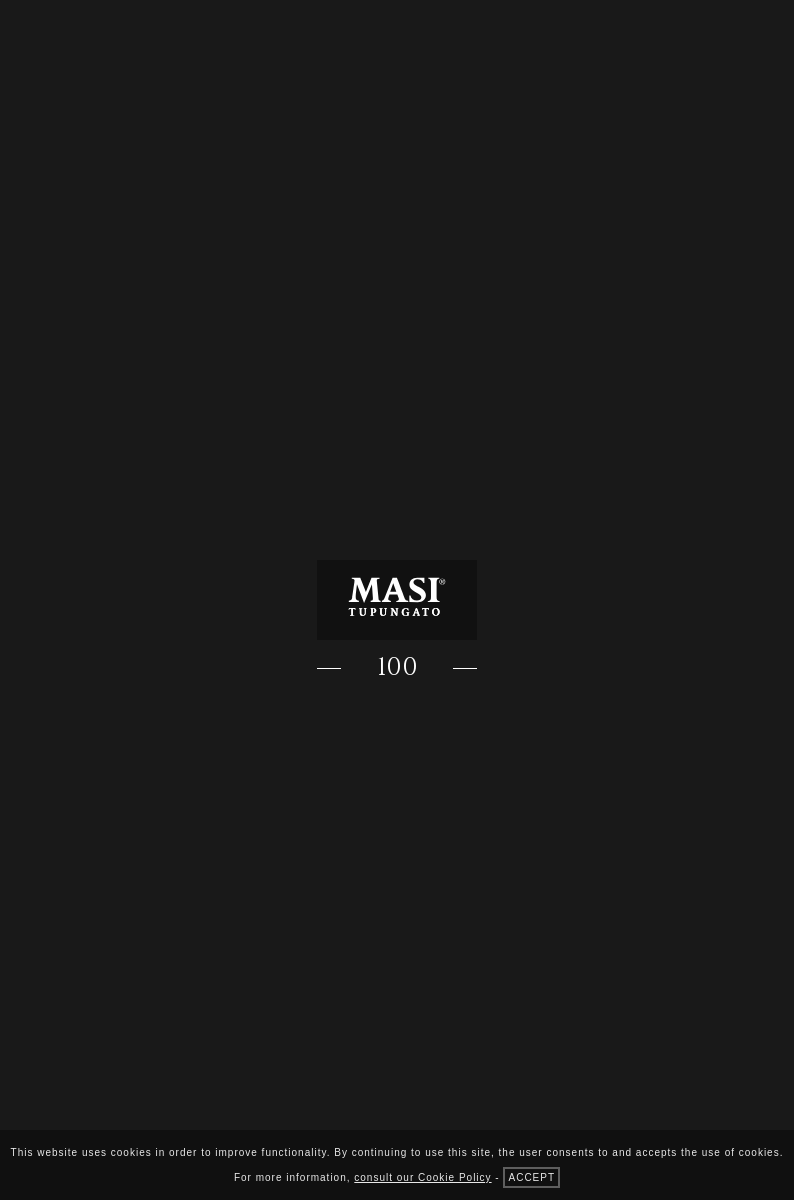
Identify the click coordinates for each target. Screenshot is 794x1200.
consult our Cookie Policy (422, 1177)
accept (531, 1177)
